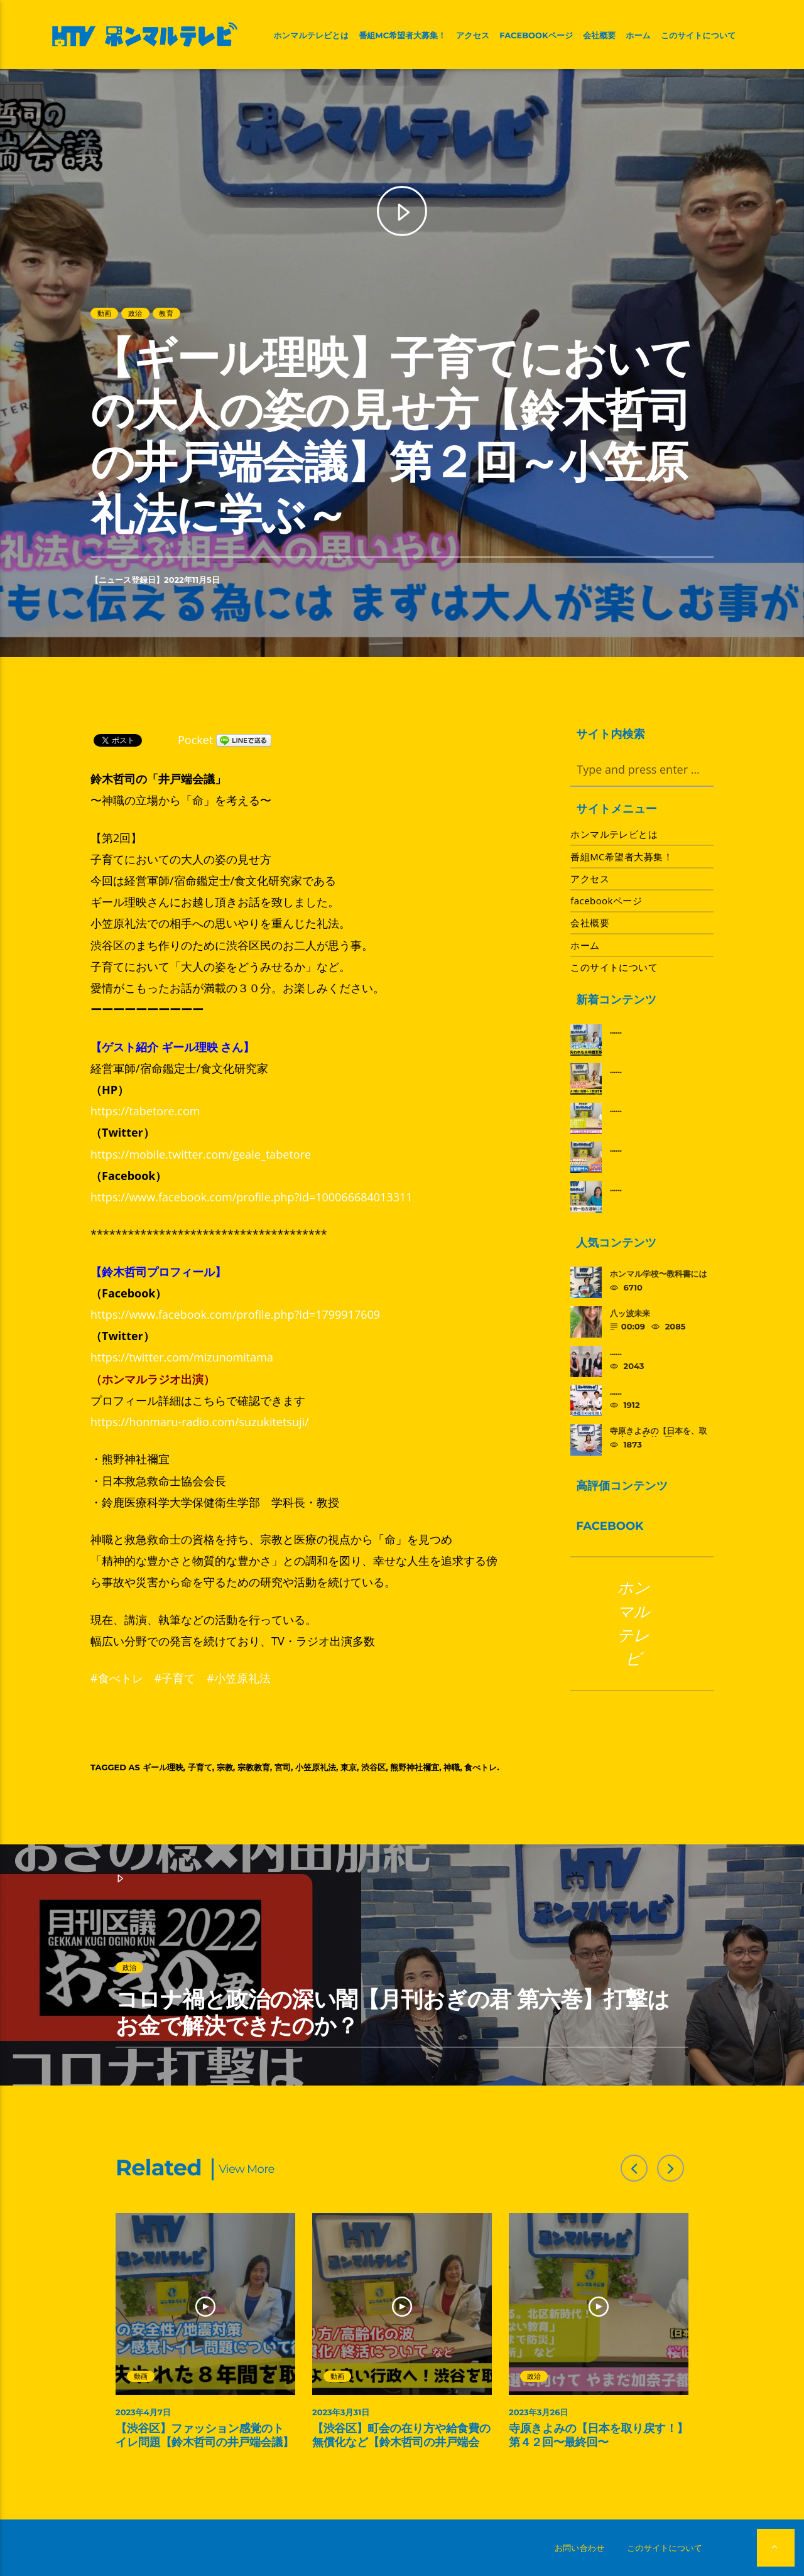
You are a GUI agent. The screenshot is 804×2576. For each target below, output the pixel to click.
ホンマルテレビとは (311, 36)
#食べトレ (116, 1678)
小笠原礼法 (315, 1767)
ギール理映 (163, 1767)
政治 (135, 313)
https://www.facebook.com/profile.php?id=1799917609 (235, 1314)
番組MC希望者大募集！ (402, 36)
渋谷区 (373, 1767)
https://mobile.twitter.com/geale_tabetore (200, 1154)
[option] (205, 2338)
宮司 (282, 1767)
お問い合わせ (579, 2547)
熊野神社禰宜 (414, 1767)
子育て (200, 1767)
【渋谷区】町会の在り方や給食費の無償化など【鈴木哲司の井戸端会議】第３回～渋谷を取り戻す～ (401, 2442)
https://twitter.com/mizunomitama (181, 1357)
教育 (166, 313)
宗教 (225, 1767)
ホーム (638, 36)
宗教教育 (253, 1767)
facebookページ (536, 36)
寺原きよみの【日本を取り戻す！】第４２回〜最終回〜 (598, 2435)
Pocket (195, 739)
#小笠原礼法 (239, 1678)
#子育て (175, 1678)
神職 (451, 1767)
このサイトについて (698, 36)
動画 (104, 313)
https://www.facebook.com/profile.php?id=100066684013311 (251, 1196)
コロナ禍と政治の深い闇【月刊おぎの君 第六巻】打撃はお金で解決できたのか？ (393, 2012)
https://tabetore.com (145, 1110)
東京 (348, 1767)
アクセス (472, 36)
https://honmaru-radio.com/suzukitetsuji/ (199, 1421)
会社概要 (599, 36)
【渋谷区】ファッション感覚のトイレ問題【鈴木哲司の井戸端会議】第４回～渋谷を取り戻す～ (205, 2442)
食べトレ (480, 1767)
